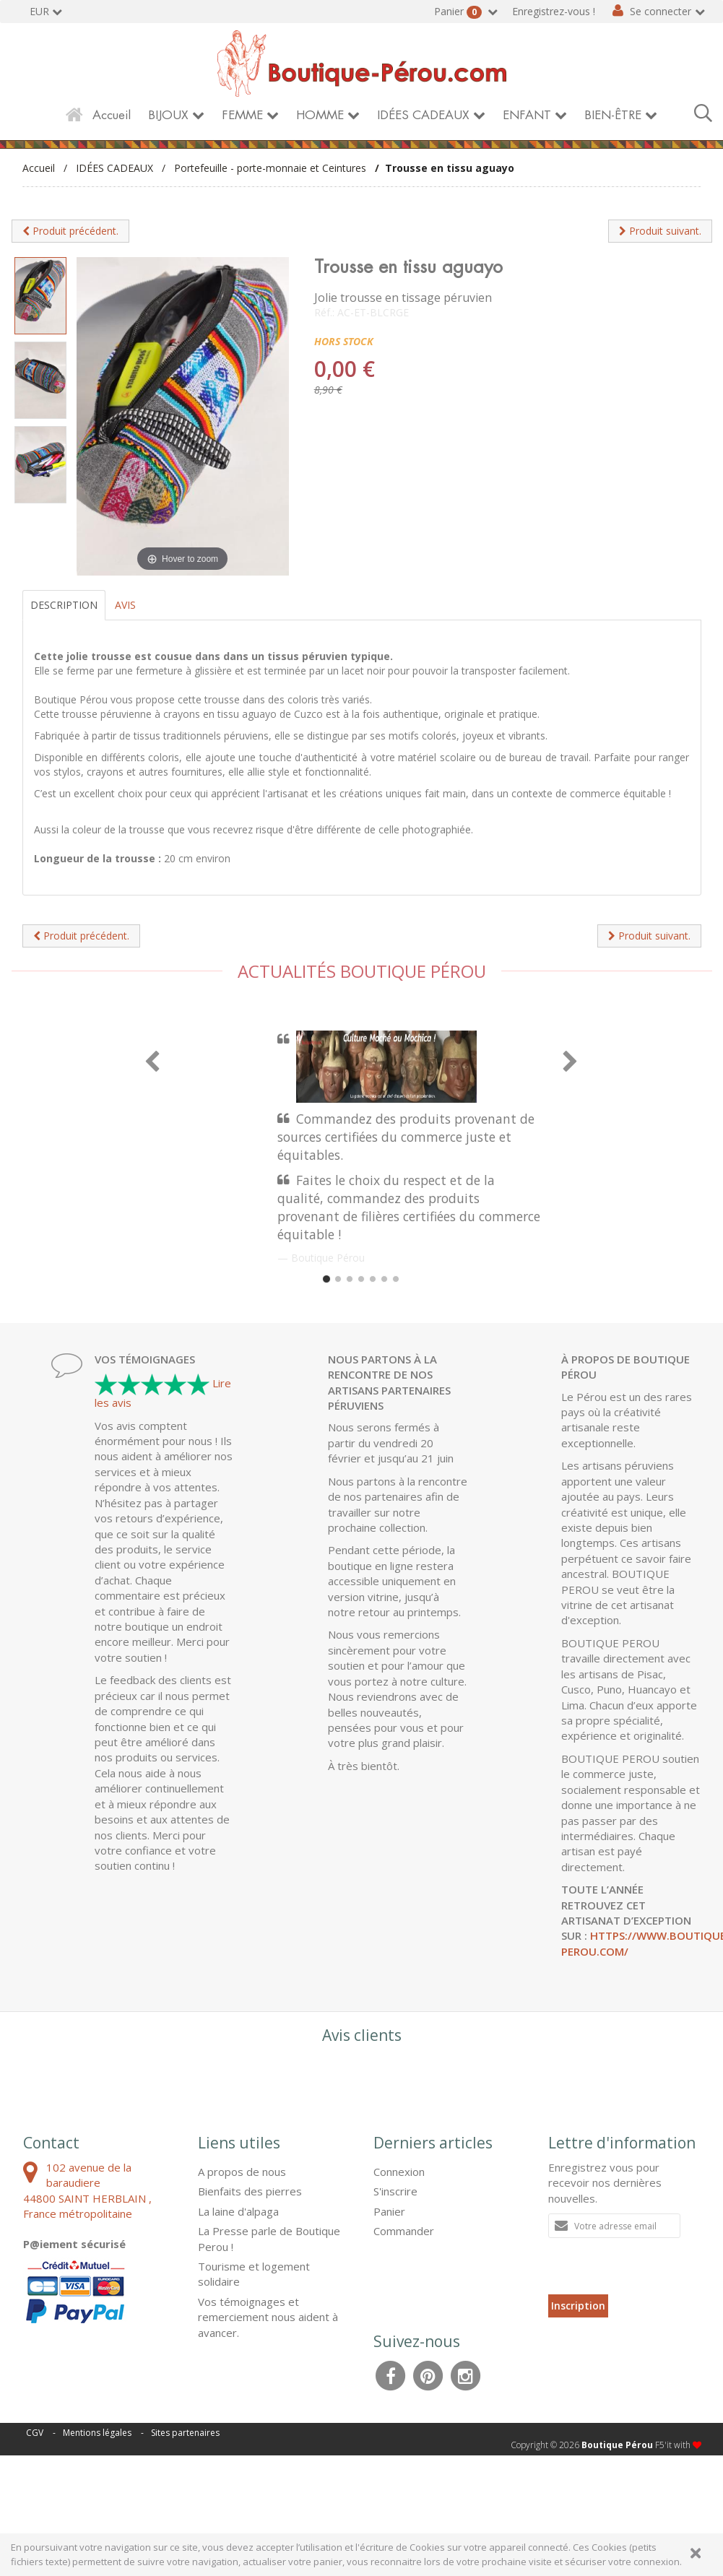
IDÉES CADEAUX (423, 115)
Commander (403, 2231)
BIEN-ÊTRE (612, 115)
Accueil (111, 115)
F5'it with (678, 2445)
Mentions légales (97, 2433)
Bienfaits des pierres (250, 2191)
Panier (459, 11)
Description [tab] (64, 605)
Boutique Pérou (617, 2445)
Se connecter (660, 11)
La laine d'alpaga (238, 2211)
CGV (34, 2433)
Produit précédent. (70, 231)
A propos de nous (242, 2171)
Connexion (399, 2171)
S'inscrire (395, 2191)
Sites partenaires (185, 2433)
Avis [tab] (125, 605)
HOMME (320, 115)
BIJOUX (168, 115)
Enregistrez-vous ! (553, 11)
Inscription (578, 2305)
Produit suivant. (660, 231)
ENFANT (527, 115)
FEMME (242, 115)
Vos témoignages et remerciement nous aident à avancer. (268, 2317)
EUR (39, 11)
